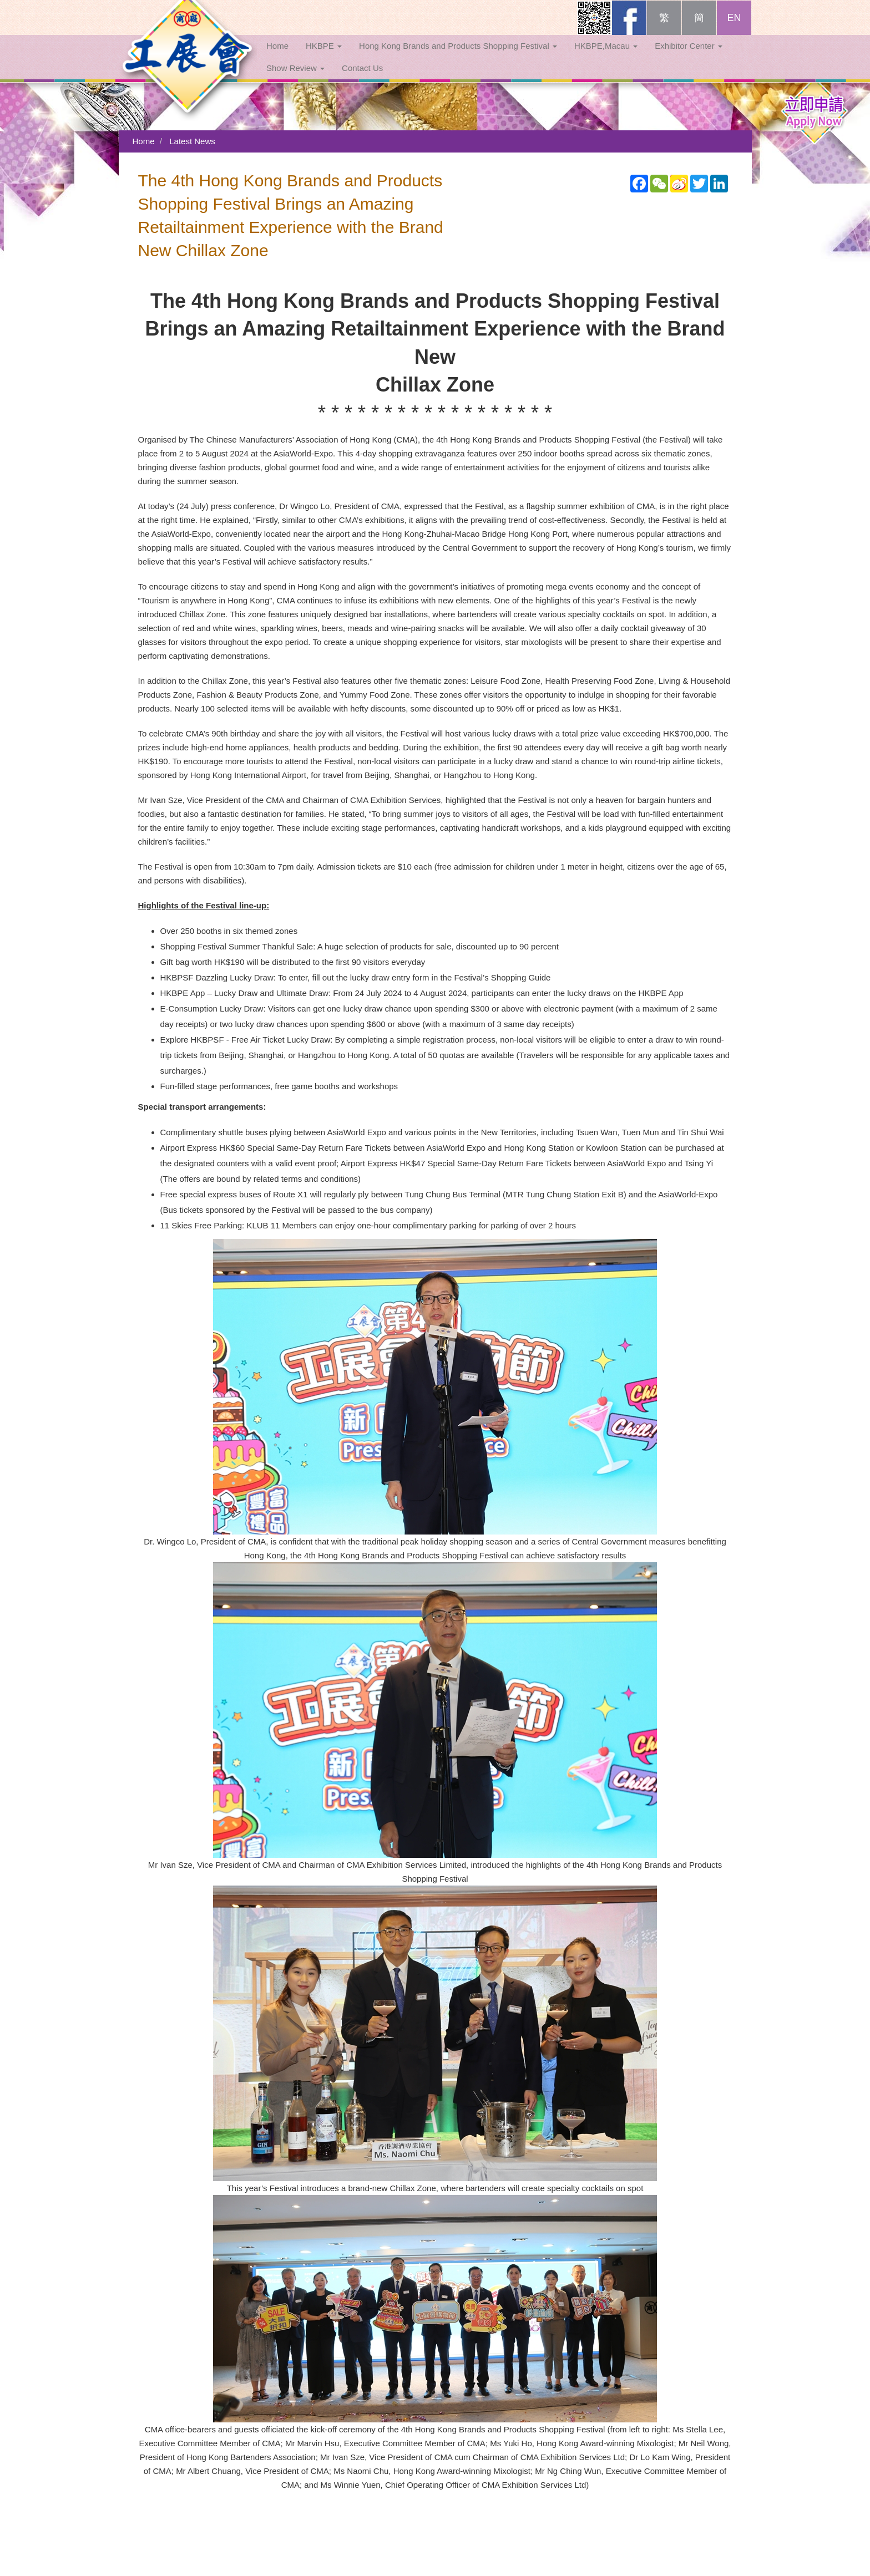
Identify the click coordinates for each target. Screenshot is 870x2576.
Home (277, 57)
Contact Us (362, 79)
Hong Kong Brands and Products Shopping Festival (458, 57)
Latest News (192, 141)
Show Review (295, 79)
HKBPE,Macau (606, 57)
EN (734, 28)
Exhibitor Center (688, 57)
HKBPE (324, 57)
